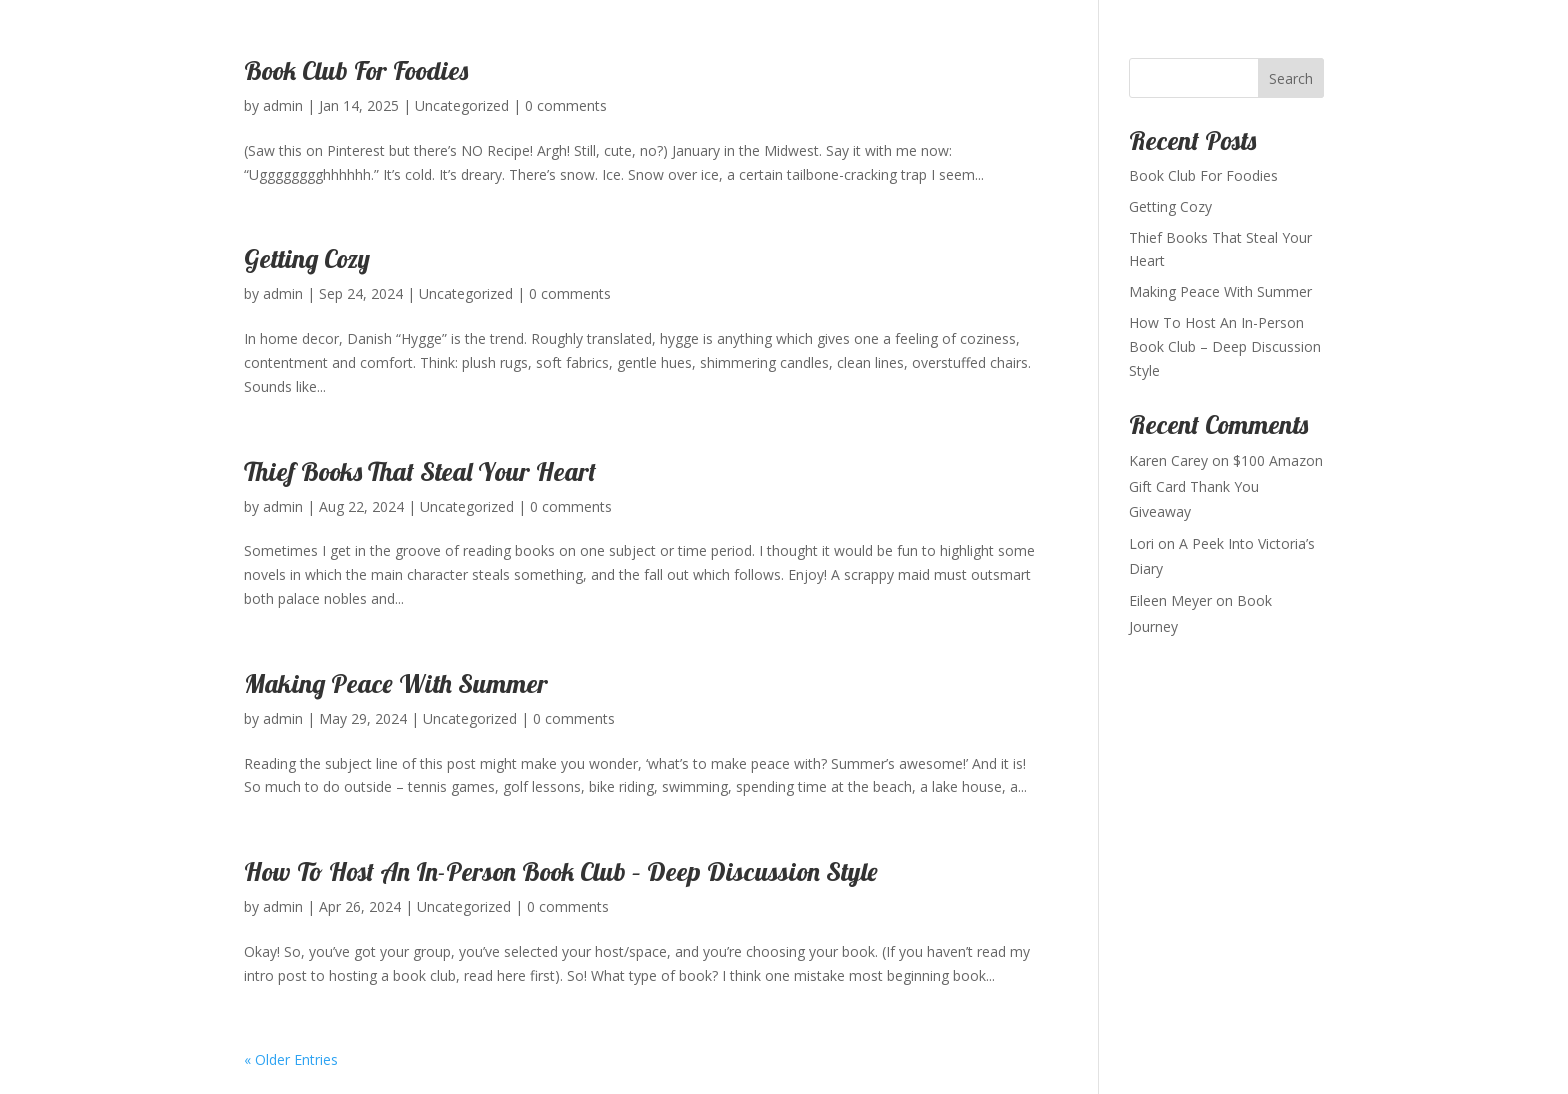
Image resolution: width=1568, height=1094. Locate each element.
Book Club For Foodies (356, 70)
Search (1291, 78)
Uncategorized (462, 105)
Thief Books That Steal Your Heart (420, 471)
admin (283, 105)
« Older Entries (291, 1059)
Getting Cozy (307, 258)
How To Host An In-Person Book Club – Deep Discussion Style (561, 871)
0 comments (566, 105)
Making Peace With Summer (396, 683)
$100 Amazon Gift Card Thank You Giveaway (1226, 485)
